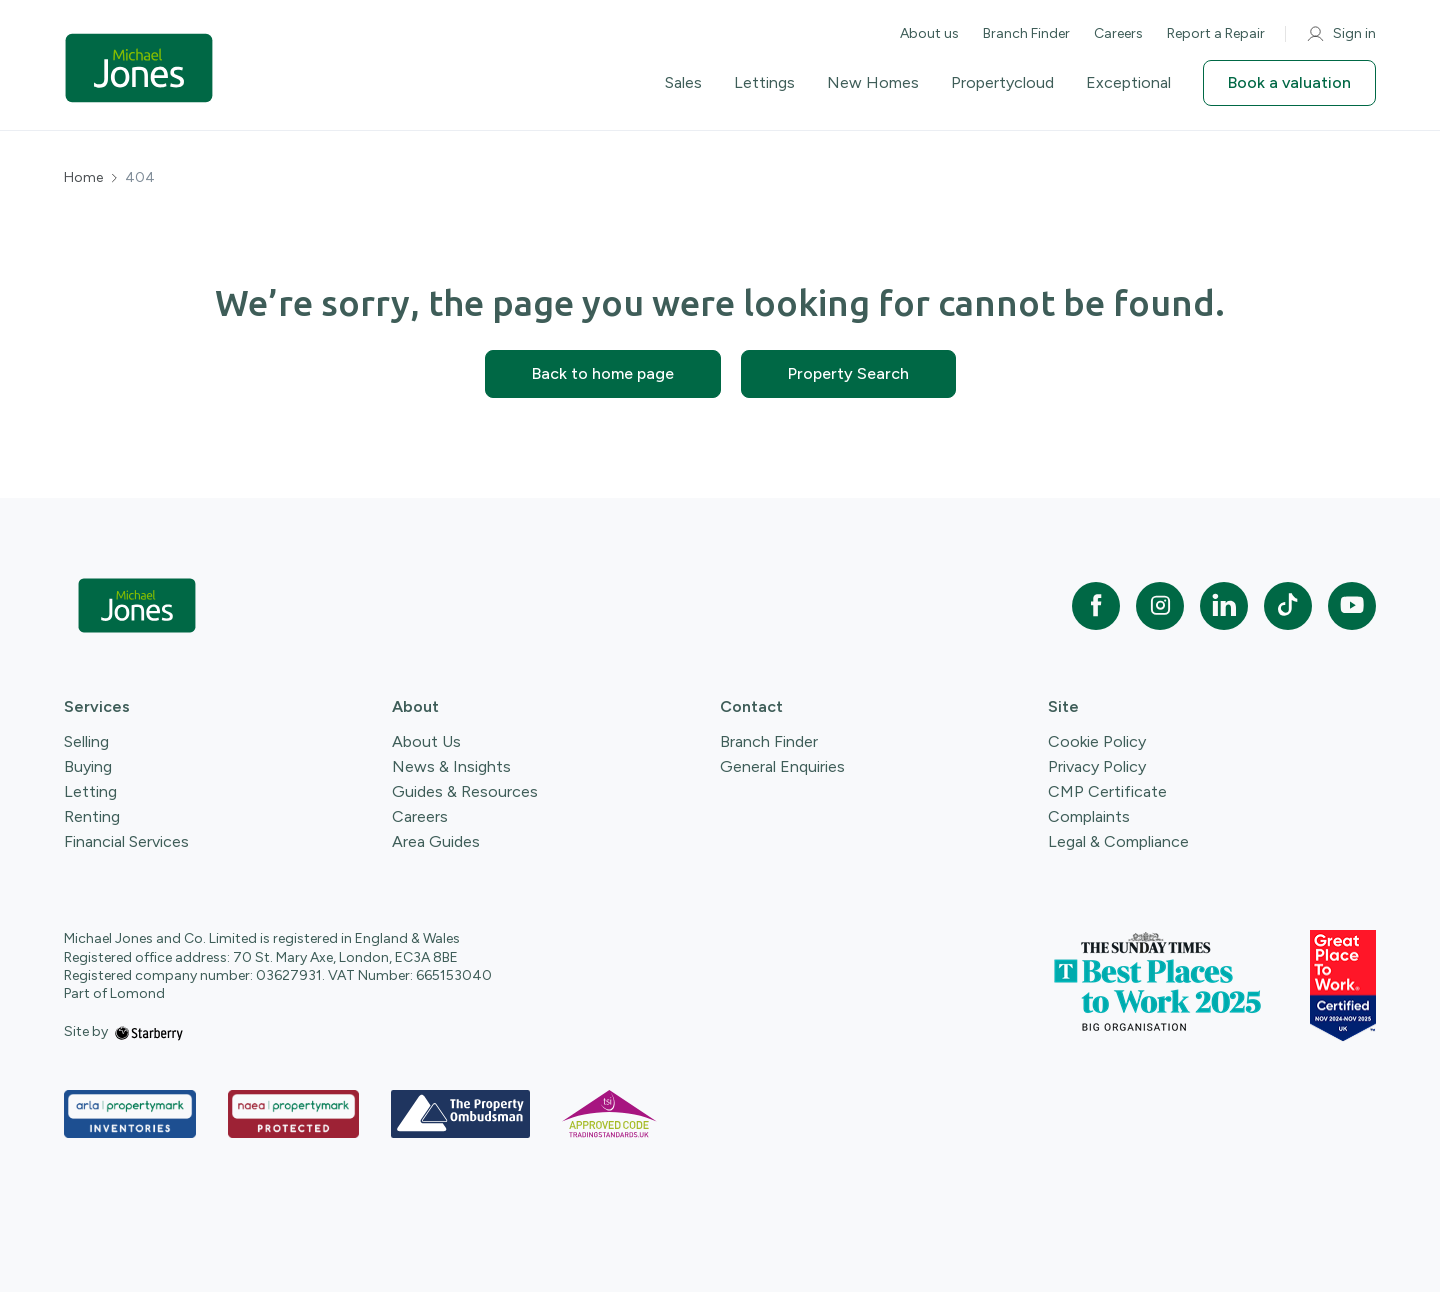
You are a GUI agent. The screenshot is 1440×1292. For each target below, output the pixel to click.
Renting (92, 816)
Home (83, 178)
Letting (90, 791)
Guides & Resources (465, 791)
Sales (683, 83)
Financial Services (126, 841)
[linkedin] (1224, 606)
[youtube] (1352, 606)
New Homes (873, 83)
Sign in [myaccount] (1340, 34)
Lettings (764, 83)
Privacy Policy (1097, 766)
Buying (88, 766)
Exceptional (1128, 83)
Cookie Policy (1097, 741)
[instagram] (1160, 606)
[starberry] (149, 1031)
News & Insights (451, 766)
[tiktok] (1288, 606)
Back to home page (603, 373)
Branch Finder (1026, 33)
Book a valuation (1289, 82)
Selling (86, 741)
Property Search (848, 373)
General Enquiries (782, 766)
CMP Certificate (1107, 791)
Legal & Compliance (1118, 841)
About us (929, 33)
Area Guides (436, 841)
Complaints (1089, 816)
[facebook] (1096, 606)
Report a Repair (1216, 33)
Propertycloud (1002, 83)
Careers (1118, 33)
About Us (426, 741)
